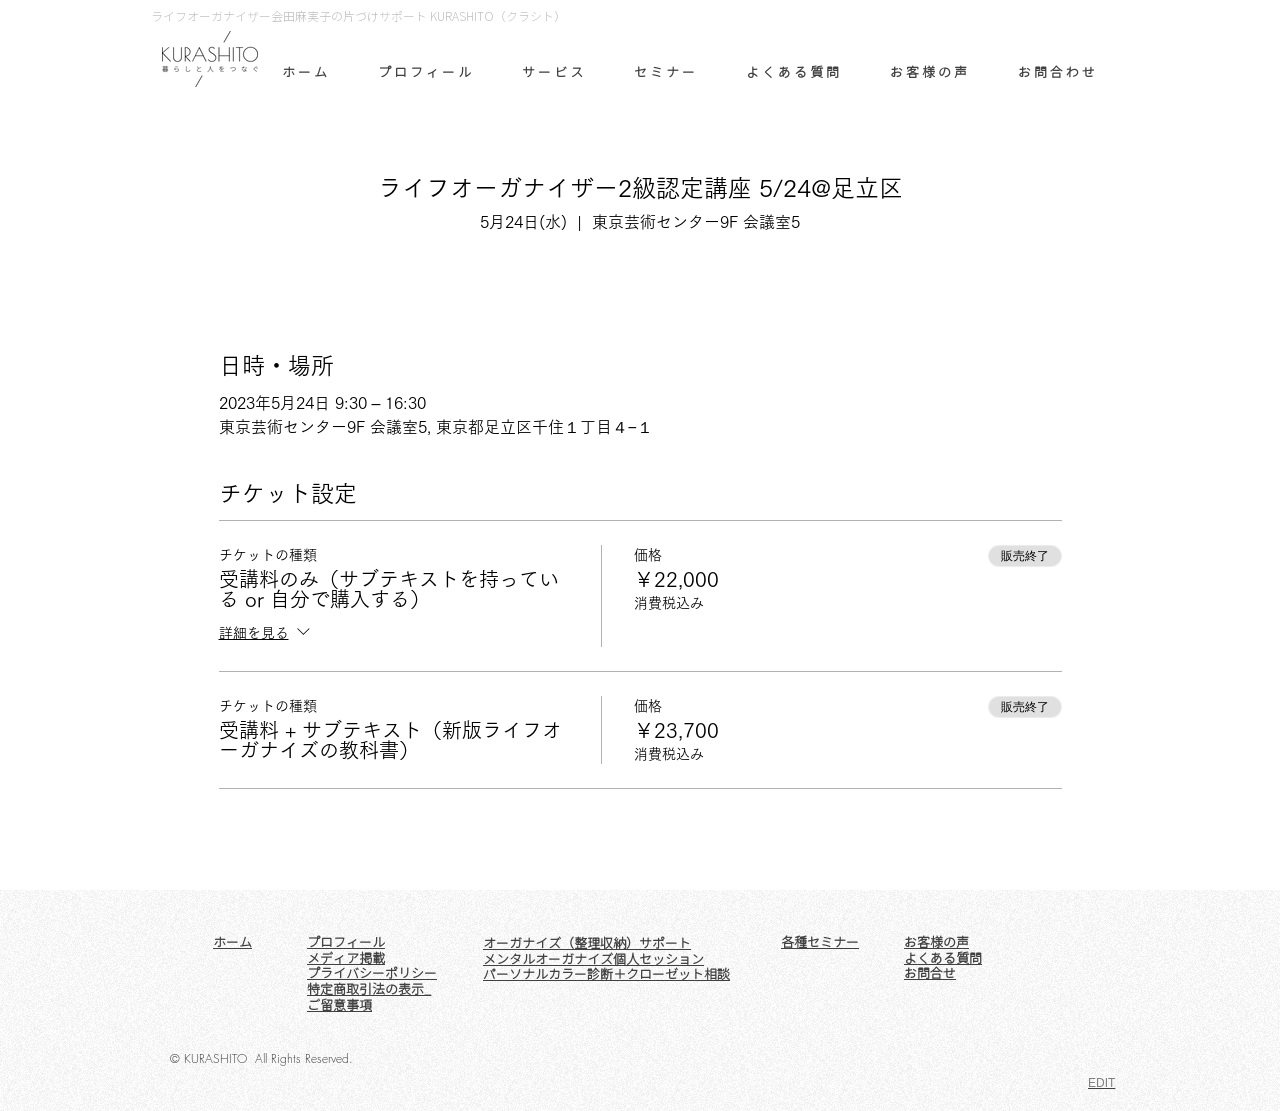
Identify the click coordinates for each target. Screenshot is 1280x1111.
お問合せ (930, 973)
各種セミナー (820, 942)
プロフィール (346, 942)
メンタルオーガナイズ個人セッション (593, 959)
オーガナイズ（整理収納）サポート (587, 943)
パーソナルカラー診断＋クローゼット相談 (606, 974)
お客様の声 (936, 942)
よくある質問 (943, 958)
